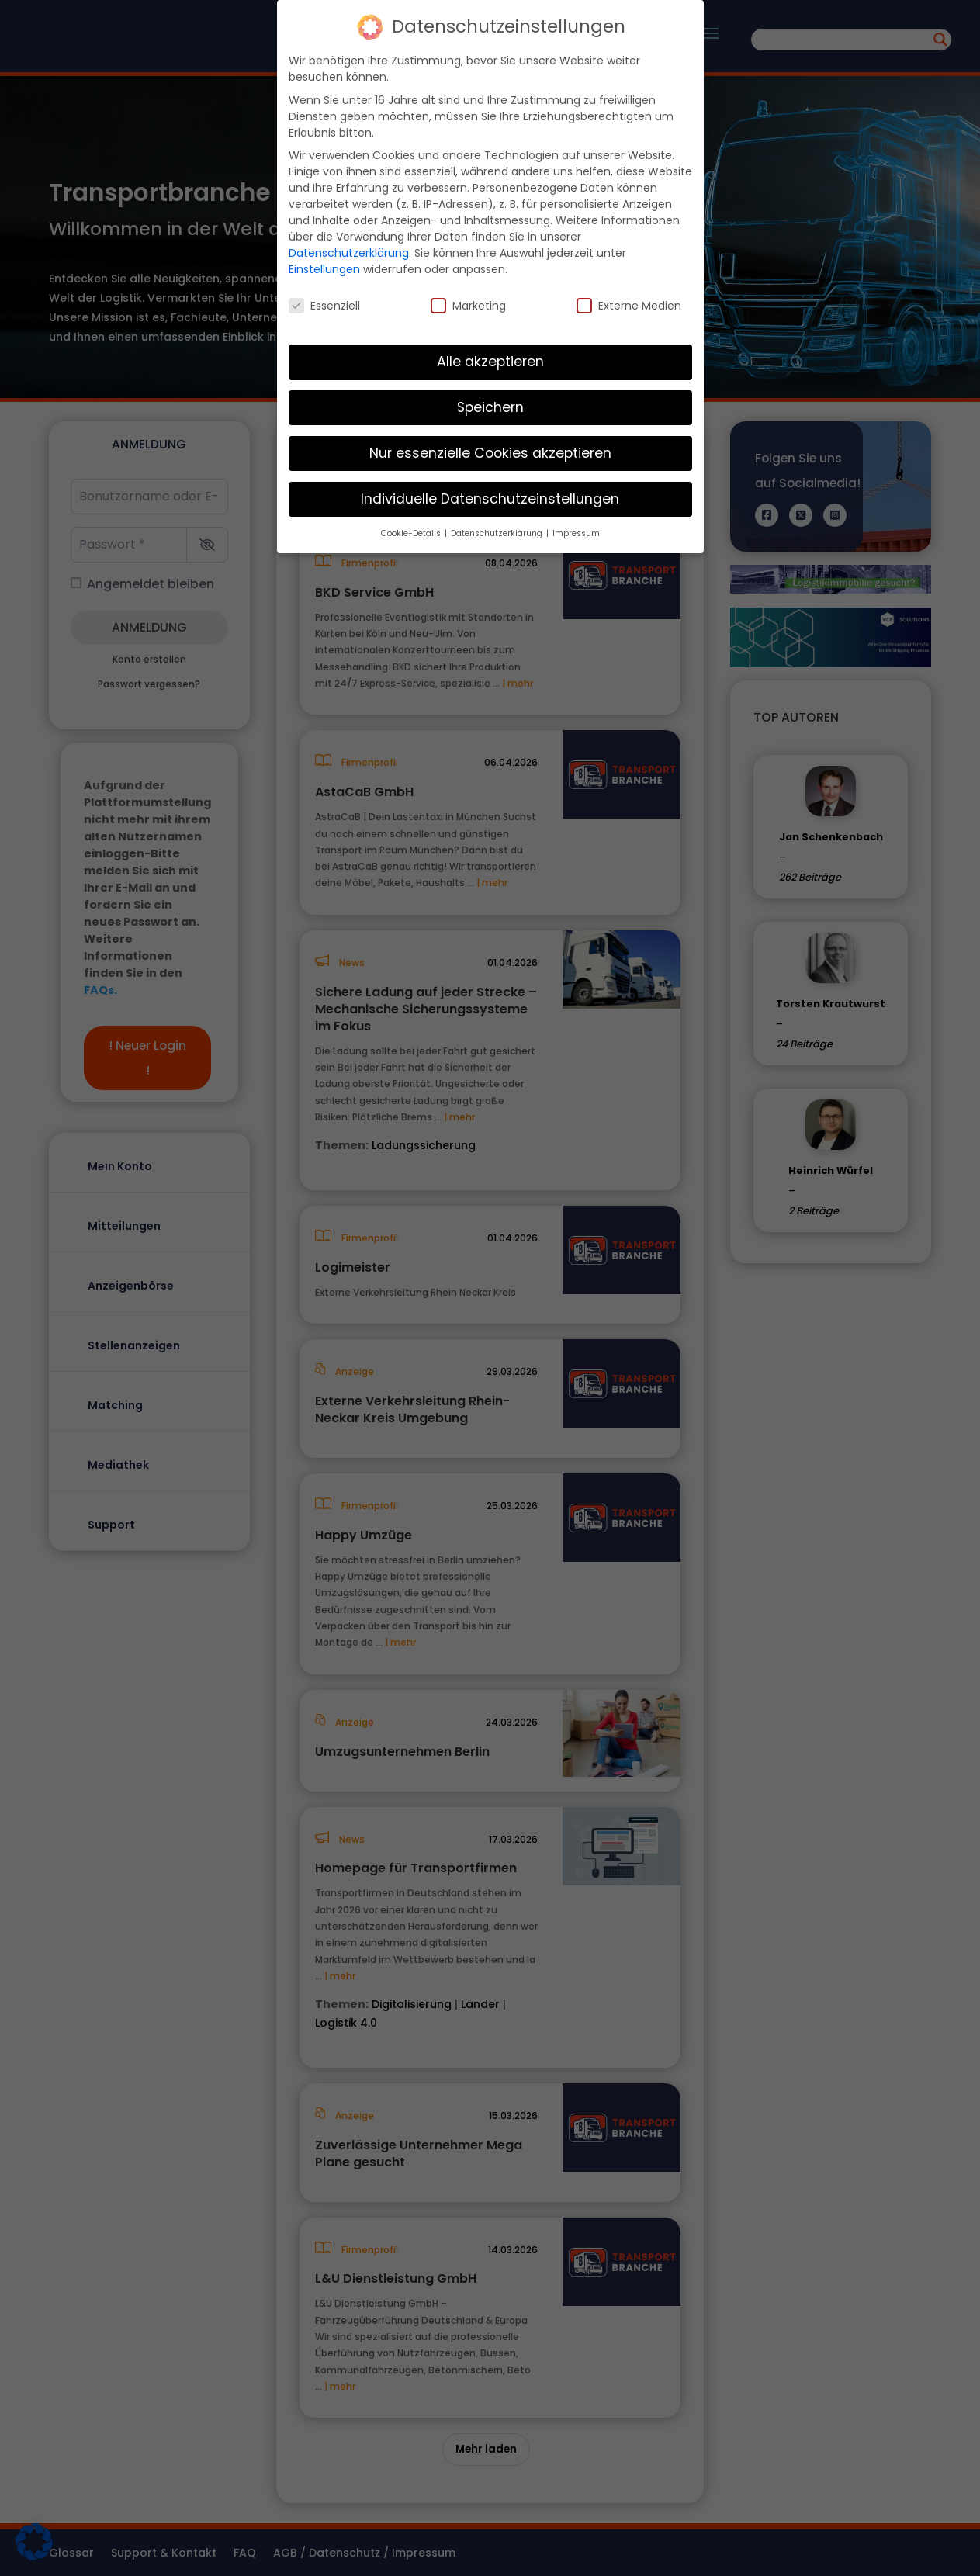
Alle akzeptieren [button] (490, 361)
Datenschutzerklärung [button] (498, 533)
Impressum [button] (576, 533)
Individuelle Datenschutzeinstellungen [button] (490, 499)
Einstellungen (324, 269)
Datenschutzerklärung (349, 253)
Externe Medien (629, 305)
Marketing (468, 305)
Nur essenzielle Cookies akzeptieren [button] (490, 453)
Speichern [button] (490, 407)
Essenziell (324, 305)
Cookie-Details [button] (412, 533)
